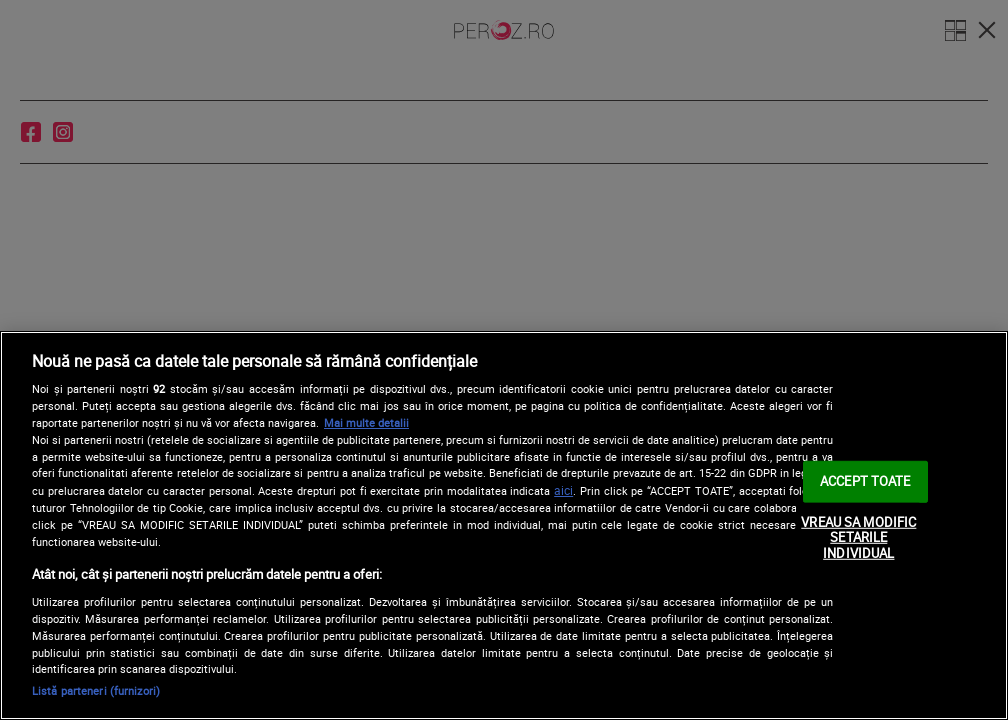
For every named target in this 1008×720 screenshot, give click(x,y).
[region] (504, 525)
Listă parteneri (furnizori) (96, 690)
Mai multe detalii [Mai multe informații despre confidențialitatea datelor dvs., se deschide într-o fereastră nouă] (366, 422)
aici (563, 490)
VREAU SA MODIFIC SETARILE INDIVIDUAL (858, 537)
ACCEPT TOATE (865, 481)
